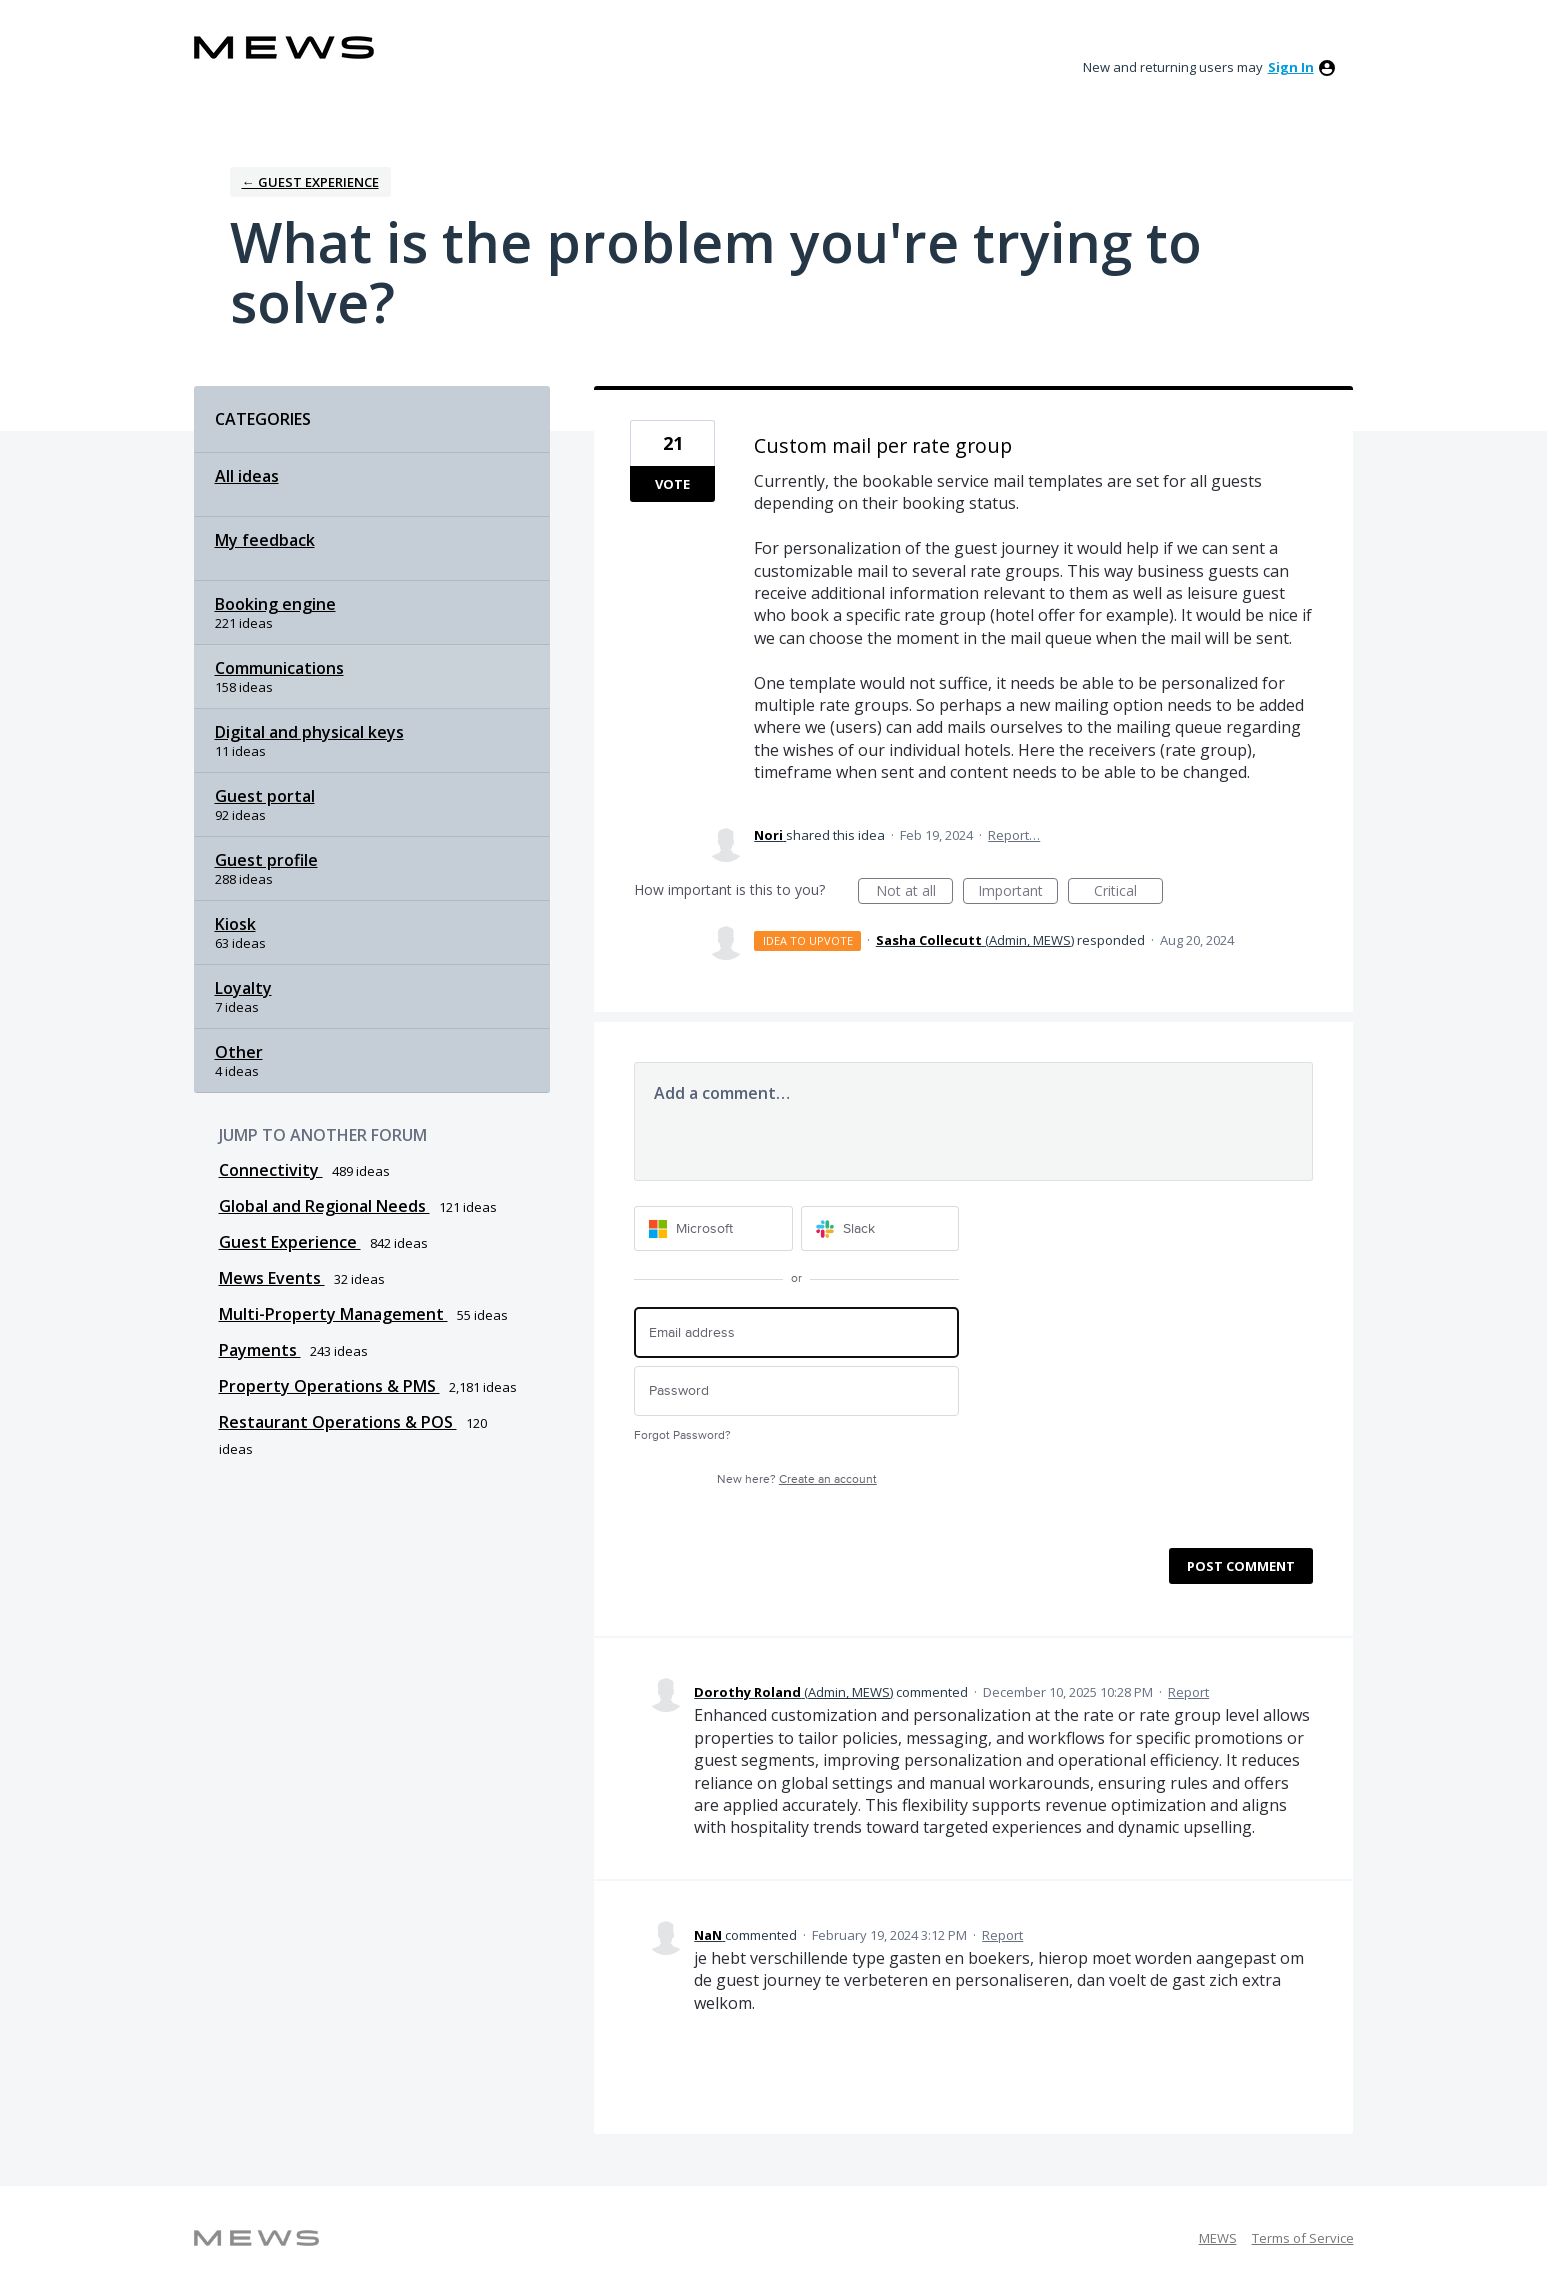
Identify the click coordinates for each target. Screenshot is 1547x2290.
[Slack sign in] (880, 1228)
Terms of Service (1303, 2238)
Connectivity (271, 1170)
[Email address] (796, 1332)
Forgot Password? (682, 1435)
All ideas (247, 476)
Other (239, 1052)
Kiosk (235, 924)
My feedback (265, 540)
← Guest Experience (310, 182)
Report (1188, 1692)
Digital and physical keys (309, 732)
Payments (260, 1350)
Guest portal (265, 796)
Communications (279, 668)
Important (1018, 892)
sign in (1291, 67)
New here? (797, 1479)
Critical (1128, 892)
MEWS (1218, 2238)
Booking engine (275, 604)
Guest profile (266, 860)
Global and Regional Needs (324, 1206)
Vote (672, 484)
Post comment (1241, 1566)
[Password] (796, 1391)
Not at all (915, 892)
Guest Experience (290, 1242)
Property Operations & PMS (329, 1386)
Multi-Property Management (333, 1314)
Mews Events (272, 1278)
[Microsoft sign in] (713, 1228)
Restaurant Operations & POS (338, 1422)
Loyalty (243, 988)
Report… (1014, 835)
